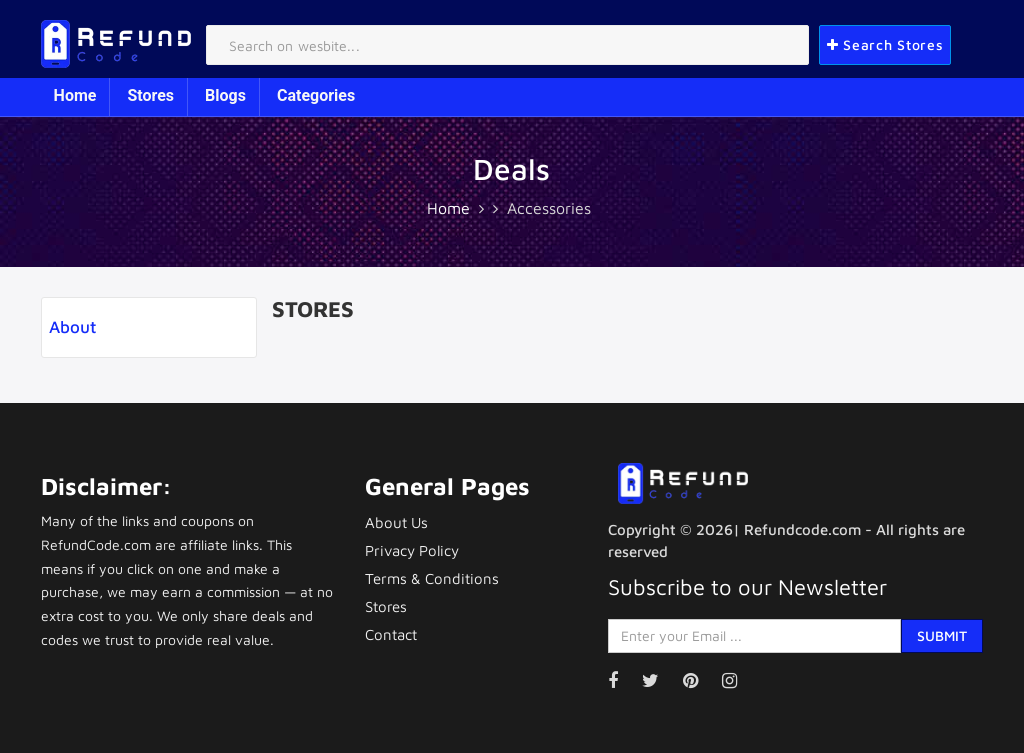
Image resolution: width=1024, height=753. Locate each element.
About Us (396, 522)
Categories (316, 95)
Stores (150, 95)
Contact (391, 634)
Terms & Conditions (432, 578)
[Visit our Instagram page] (739, 680)
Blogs (225, 95)
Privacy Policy (412, 550)
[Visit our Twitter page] (660, 680)
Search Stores (885, 44)
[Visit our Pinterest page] (700, 680)
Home (75, 95)
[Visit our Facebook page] (623, 680)
